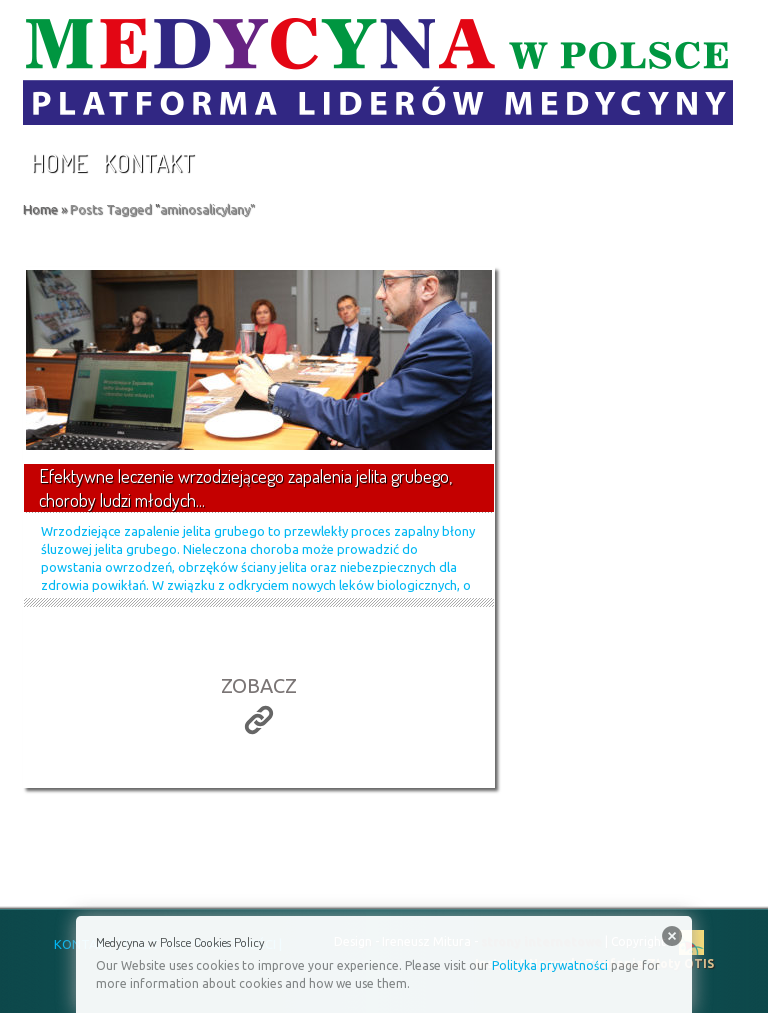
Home (59, 162)
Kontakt (149, 162)
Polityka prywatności (550, 965)
